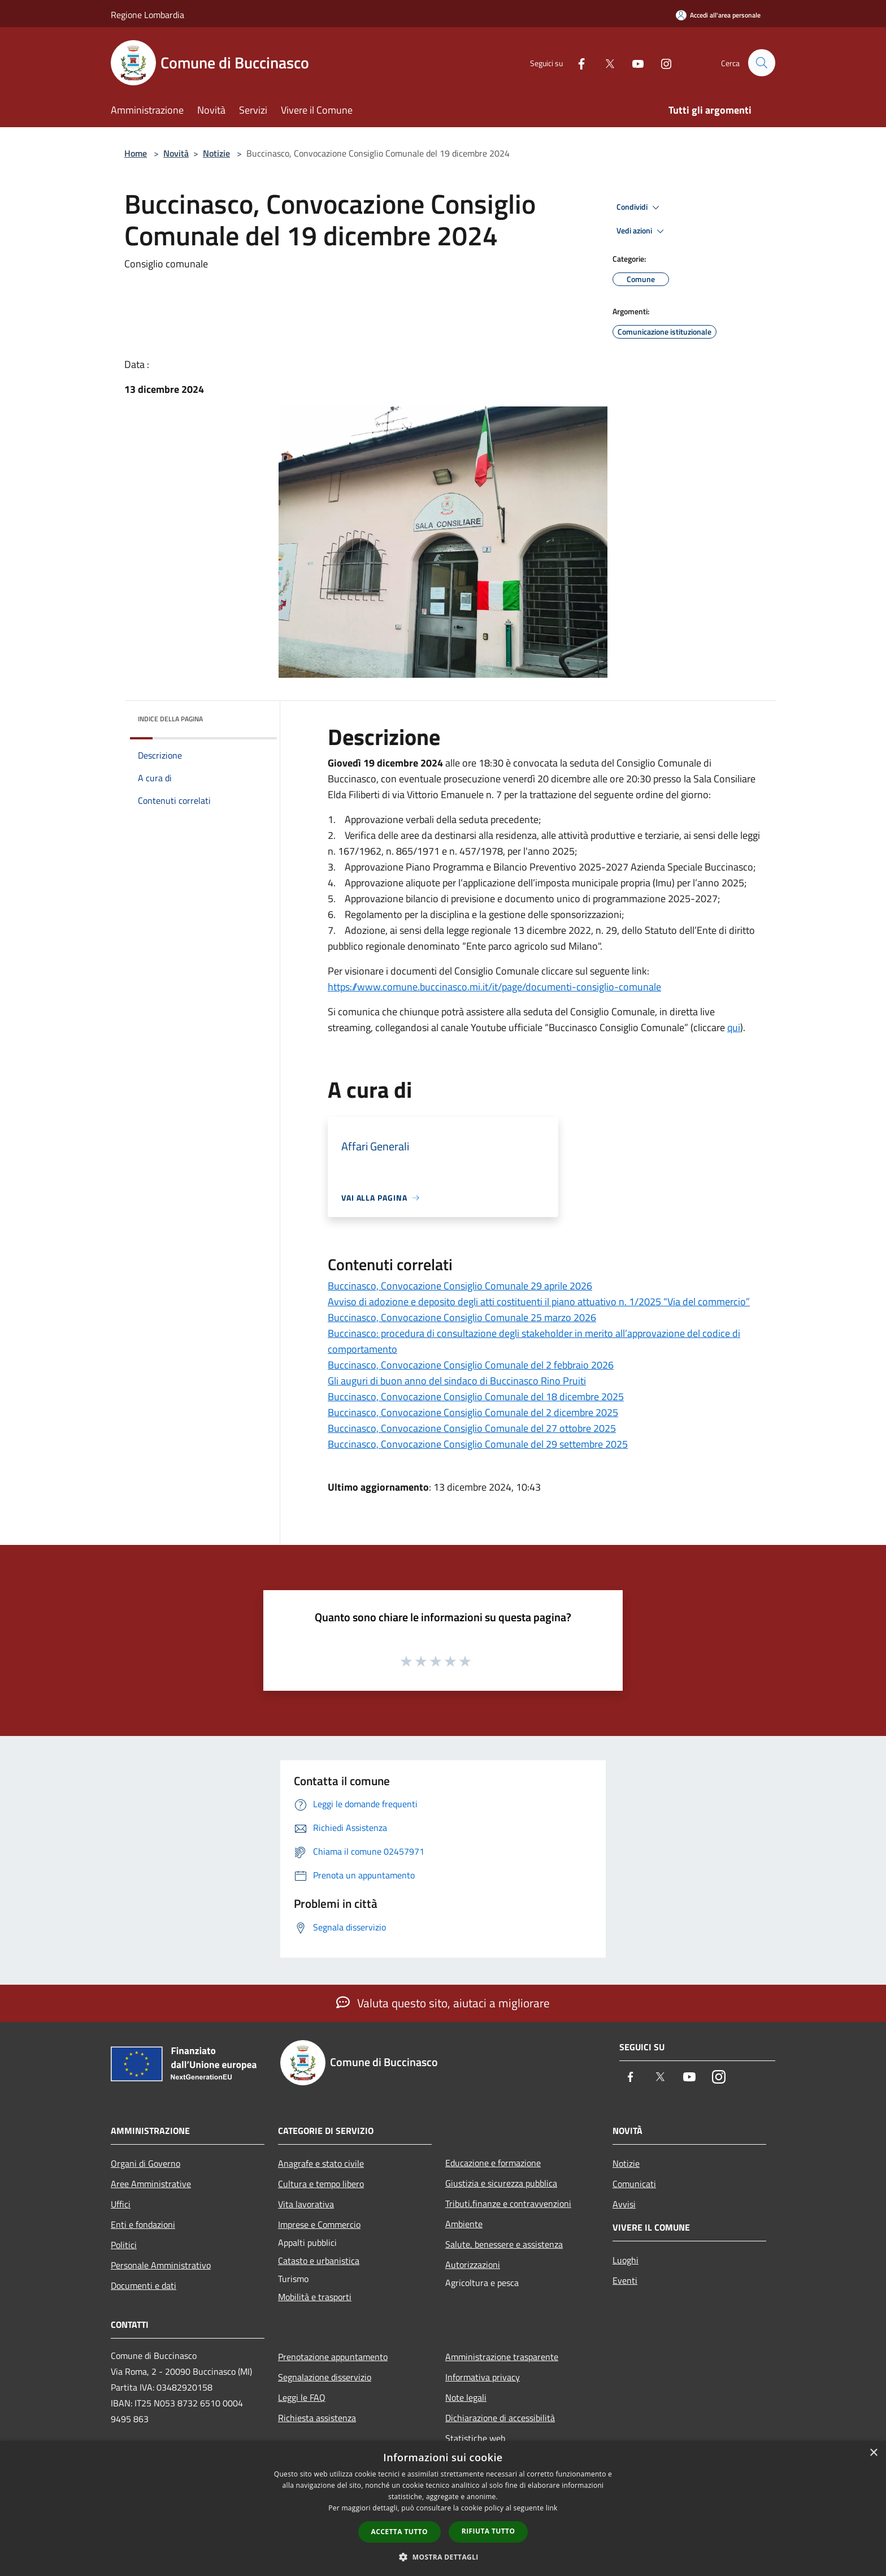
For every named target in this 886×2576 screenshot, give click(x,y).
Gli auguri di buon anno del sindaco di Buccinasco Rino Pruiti (457, 1380)
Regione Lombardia (147, 14)
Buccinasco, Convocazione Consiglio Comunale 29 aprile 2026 (460, 1285)
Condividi (639, 207)
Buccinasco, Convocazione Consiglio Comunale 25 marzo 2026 (462, 1317)
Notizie (216, 153)
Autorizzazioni (472, 2264)
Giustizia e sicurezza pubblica (501, 2183)
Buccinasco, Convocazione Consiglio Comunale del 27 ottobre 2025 (472, 1428)
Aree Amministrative (151, 2183)
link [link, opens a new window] (552, 2508)
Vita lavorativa (306, 2204)
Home (135, 153)
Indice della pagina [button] (170, 718)
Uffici (121, 2204)
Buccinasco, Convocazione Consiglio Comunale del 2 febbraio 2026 (471, 1365)
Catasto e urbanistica (318, 2260)
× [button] (873, 2453)
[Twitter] (604, 62)
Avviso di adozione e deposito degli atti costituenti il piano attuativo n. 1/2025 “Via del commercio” (539, 1301)
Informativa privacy (482, 2377)
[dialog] (443, 2508)
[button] (443, 2556)
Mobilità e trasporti (314, 2297)
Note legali (466, 2397)
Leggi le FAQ (301, 2397)
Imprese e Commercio (319, 2224)
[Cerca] (761, 62)
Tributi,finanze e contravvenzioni (508, 2203)
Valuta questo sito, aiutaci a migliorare (443, 2003)
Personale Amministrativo (161, 2265)
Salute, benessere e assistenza (504, 2244)
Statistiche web (475, 2438)
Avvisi (624, 2204)
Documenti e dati (143, 2285)
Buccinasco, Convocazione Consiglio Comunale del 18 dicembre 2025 (476, 1396)
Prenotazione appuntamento (333, 2356)
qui (733, 1027)
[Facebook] (576, 62)
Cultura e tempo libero (321, 2183)
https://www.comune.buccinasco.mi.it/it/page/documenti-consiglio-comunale (494, 986)
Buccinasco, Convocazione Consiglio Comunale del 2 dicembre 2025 (473, 1412)
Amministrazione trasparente (501, 2356)
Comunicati (634, 2183)
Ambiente (464, 2224)
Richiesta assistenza (317, 2418)
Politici (124, 2245)
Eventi (625, 2280)
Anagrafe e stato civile (321, 2163)
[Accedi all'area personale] (718, 15)
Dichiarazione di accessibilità (500, 2418)
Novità (176, 153)
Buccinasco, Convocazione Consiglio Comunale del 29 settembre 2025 (478, 1444)
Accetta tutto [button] (399, 2531)
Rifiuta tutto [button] (488, 2531)
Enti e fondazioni (143, 2224)
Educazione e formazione (493, 2163)
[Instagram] (661, 62)
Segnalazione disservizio (324, 2377)
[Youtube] (633, 62)
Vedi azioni (641, 231)
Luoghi (626, 2260)
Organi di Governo (145, 2163)
